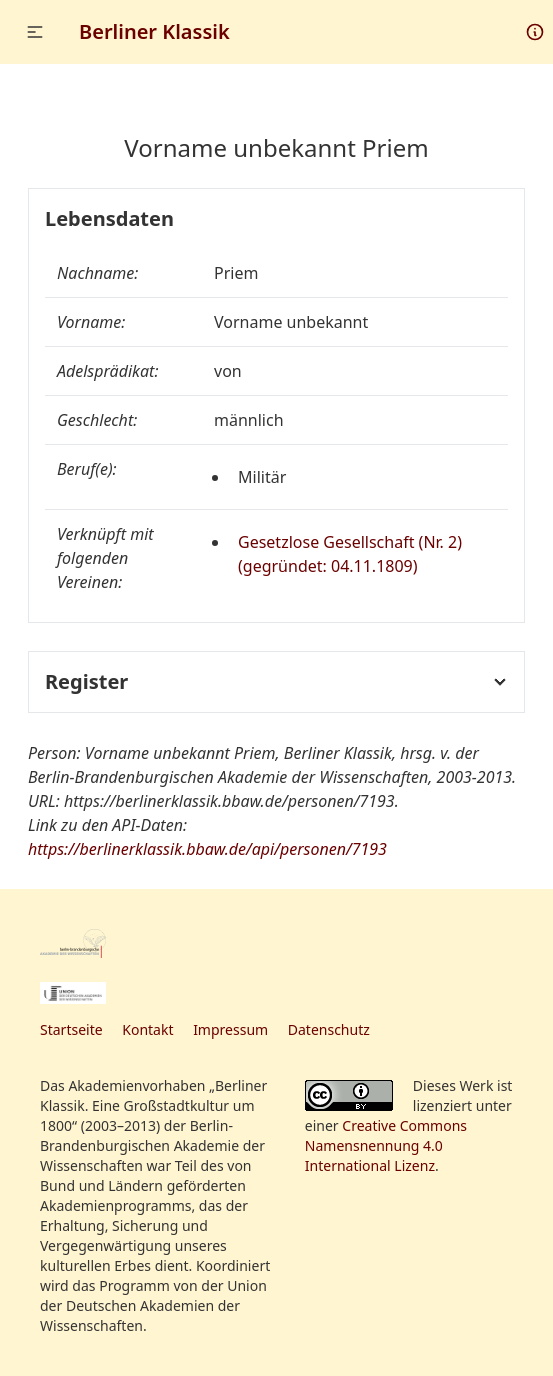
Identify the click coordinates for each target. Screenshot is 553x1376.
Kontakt (147, 1029)
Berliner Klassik (154, 31)
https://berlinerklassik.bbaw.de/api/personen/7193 (207, 849)
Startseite (71, 1029)
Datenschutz (329, 1029)
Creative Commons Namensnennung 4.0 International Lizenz (386, 1145)
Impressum (230, 1029)
